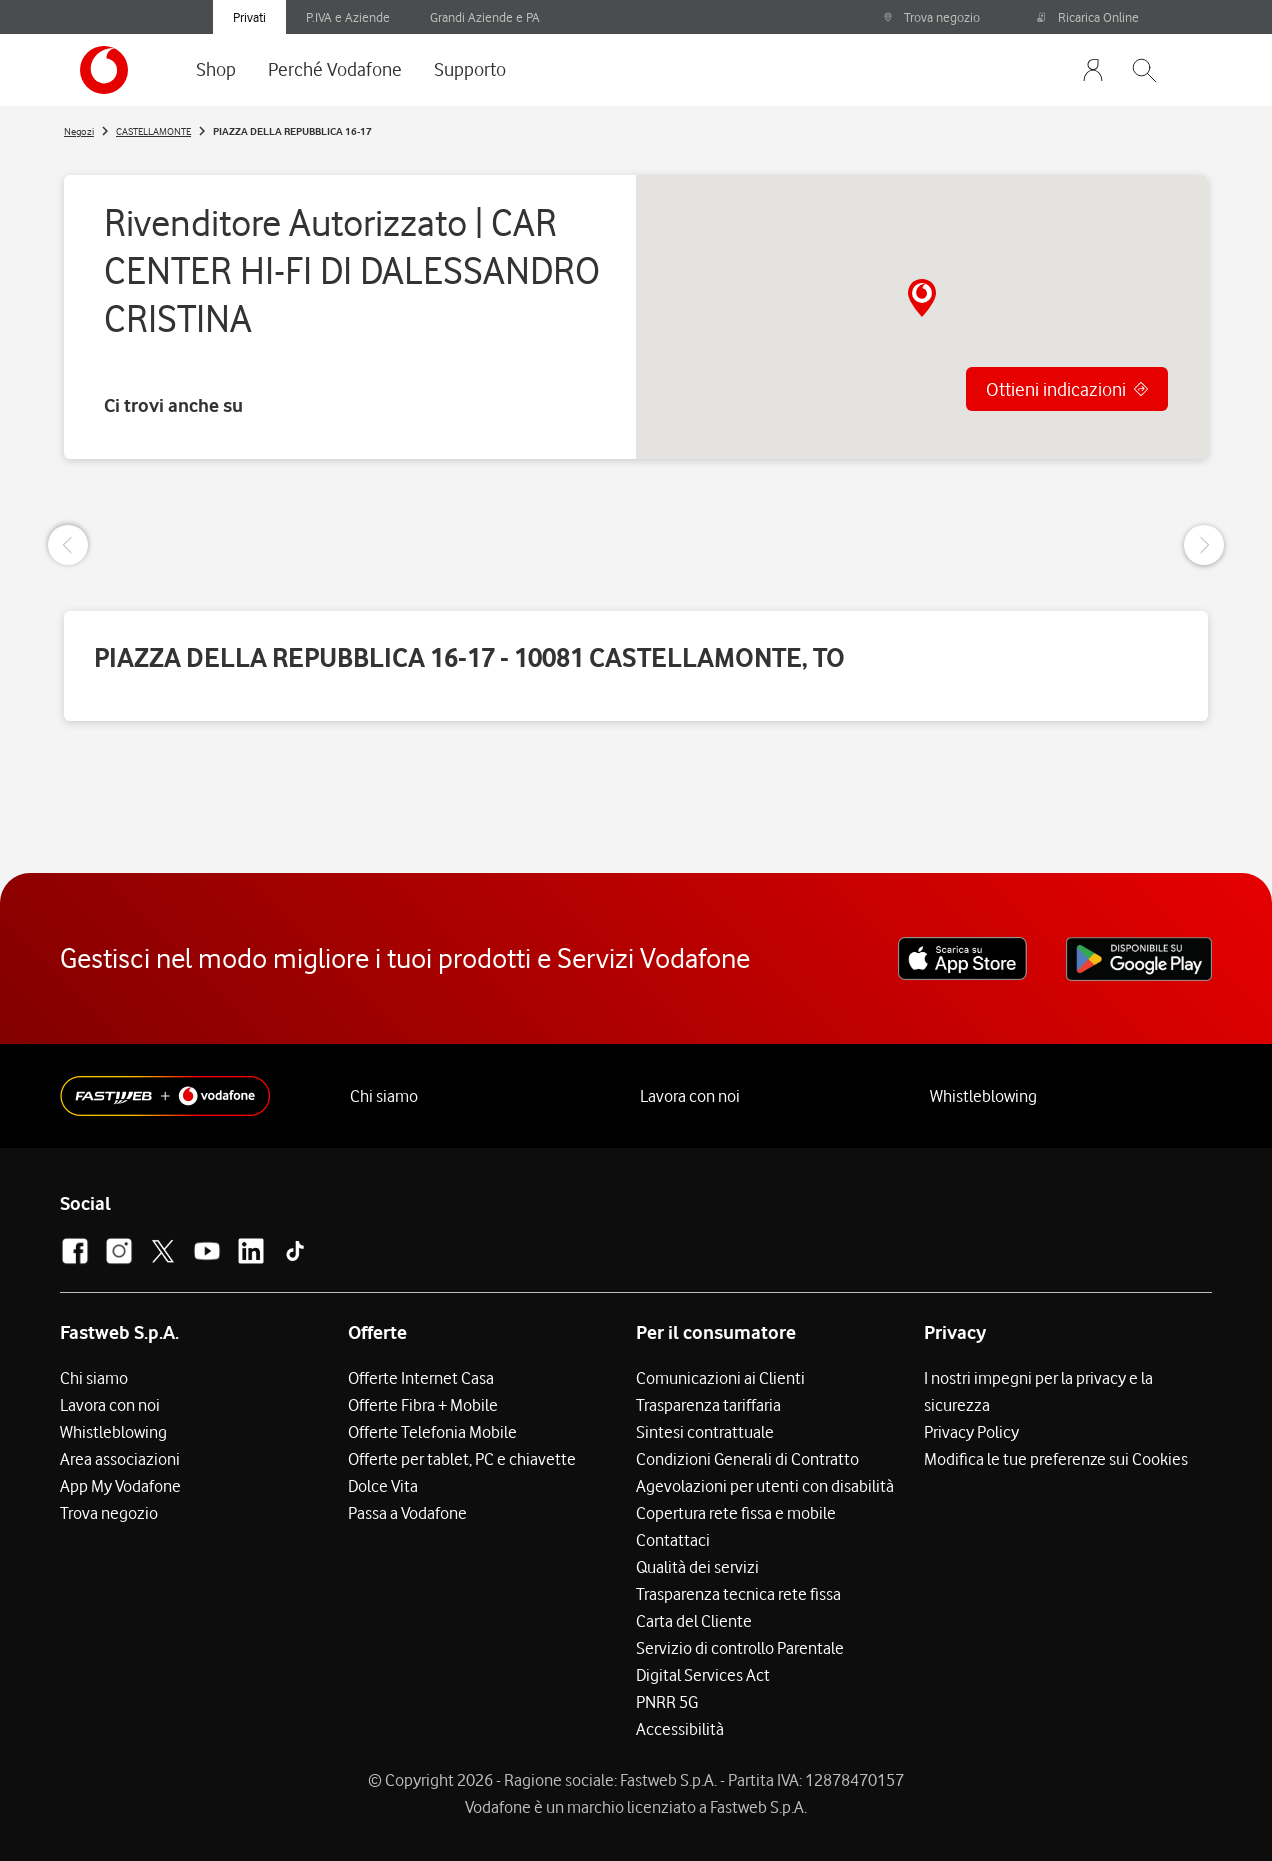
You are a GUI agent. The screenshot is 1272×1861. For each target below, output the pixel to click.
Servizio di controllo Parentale (740, 1648)
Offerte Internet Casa (421, 1378)
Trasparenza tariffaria (708, 1405)
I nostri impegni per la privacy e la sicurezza (1038, 1391)
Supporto (470, 69)
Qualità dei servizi (697, 1567)
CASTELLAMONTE (153, 131)
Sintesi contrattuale (705, 1432)
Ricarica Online (1088, 17)
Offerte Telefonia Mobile (432, 1432)
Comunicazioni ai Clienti (720, 1378)
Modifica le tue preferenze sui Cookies (1056, 1459)
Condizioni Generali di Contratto (747, 1459)
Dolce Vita (383, 1486)
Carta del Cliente (694, 1621)
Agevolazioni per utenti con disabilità (765, 1486)
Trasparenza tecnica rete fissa (738, 1594)
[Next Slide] (1204, 545)
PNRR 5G (667, 1702)
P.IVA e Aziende (348, 17)
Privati (249, 17)
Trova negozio (931, 17)
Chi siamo (384, 1096)
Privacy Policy (971, 1432)
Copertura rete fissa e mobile (736, 1513)
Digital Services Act (703, 1675)
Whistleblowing (983, 1096)
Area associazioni (120, 1459)
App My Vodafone (120, 1486)
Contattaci (673, 1540)
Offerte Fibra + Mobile (423, 1405)
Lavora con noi (690, 1096)
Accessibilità (680, 1729)
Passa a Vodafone (407, 1513)
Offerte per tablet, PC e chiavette (462, 1459)
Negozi (79, 131)
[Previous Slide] (68, 545)
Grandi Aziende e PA (485, 17)
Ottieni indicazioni (1056, 389)
